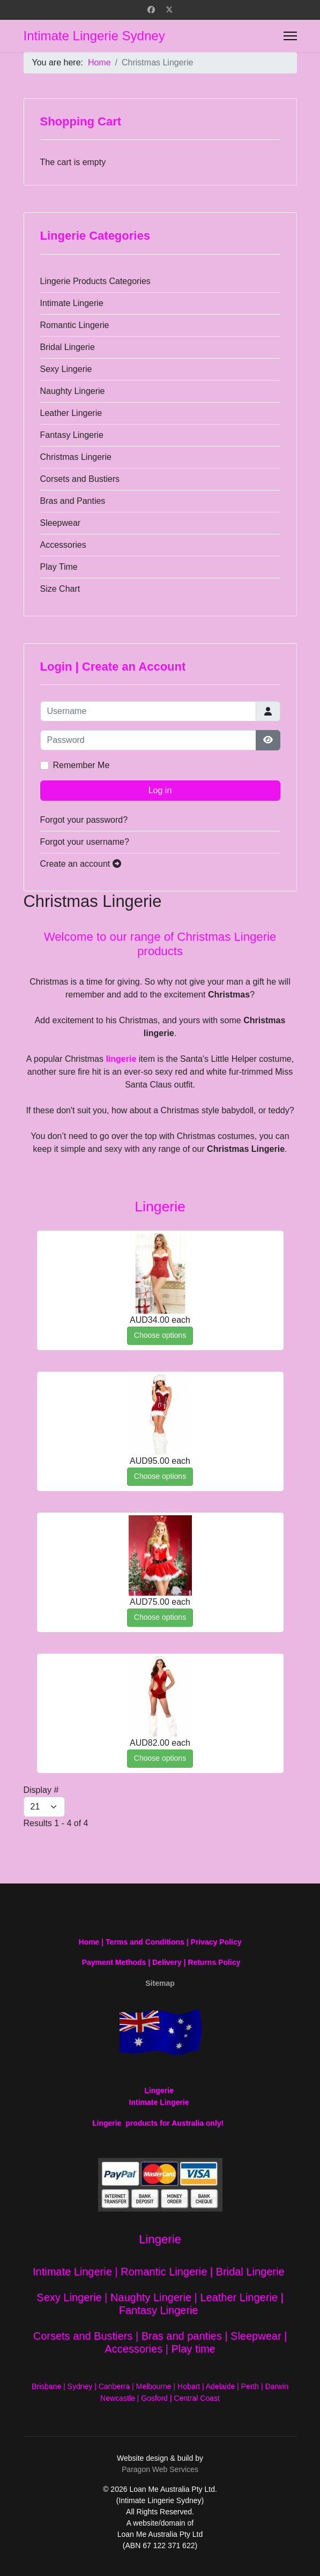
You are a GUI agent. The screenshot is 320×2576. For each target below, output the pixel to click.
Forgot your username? (84, 841)
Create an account (80, 863)
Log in (160, 790)
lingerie (121, 1058)
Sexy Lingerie (66, 369)
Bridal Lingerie (67, 347)
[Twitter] (169, 9)
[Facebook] (151, 9)
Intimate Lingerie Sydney (94, 35)
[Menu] (290, 36)
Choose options (160, 1335)
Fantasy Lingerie (71, 435)
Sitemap (159, 1983)
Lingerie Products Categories (95, 281)
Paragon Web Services (160, 2469)
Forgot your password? (84, 819)
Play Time (59, 566)
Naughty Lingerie (72, 391)
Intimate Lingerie (71, 303)
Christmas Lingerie (75, 456)
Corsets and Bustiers (80, 478)
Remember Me (81, 765)
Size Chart (60, 588)
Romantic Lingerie (74, 325)
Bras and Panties (73, 500)
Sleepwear (60, 522)
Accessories (63, 544)
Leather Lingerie (71, 413)
